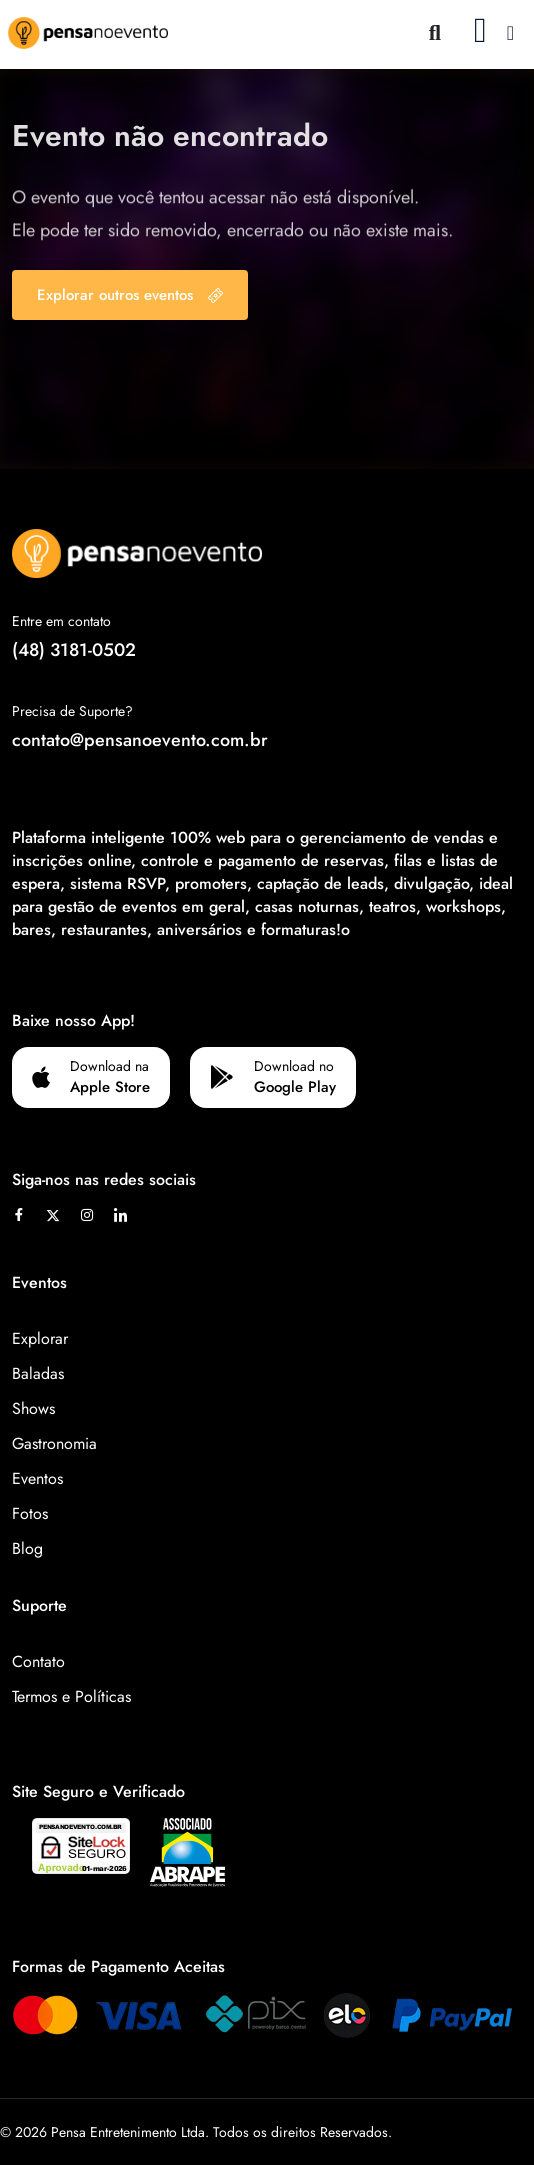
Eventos (37, 1478)
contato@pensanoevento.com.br (140, 740)
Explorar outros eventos (130, 295)
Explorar (40, 1338)
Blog (27, 1548)
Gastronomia (54, 1443)
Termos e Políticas (71, 1696)
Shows (33, 1408)
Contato (38, 1661)
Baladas (38, 1373)
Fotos (30, 1513)
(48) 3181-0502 (74, 650)
